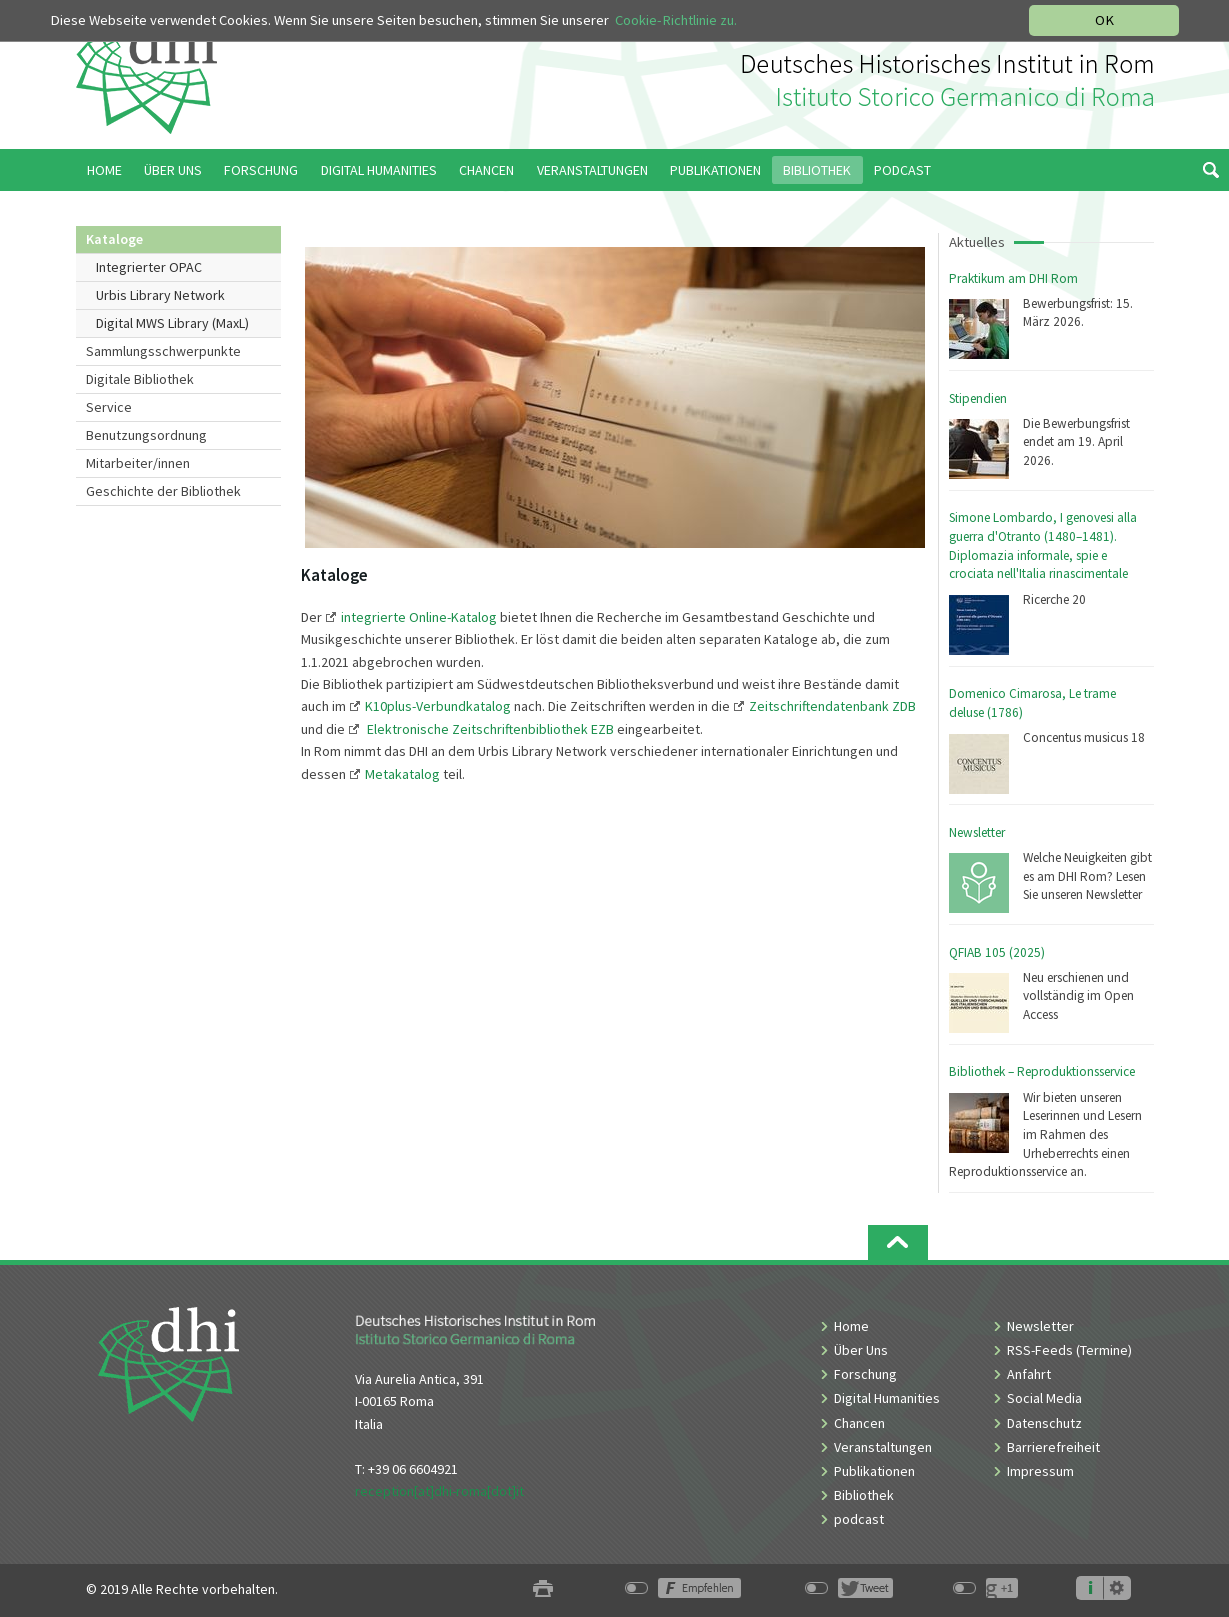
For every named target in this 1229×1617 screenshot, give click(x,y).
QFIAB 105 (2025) (997, 952)
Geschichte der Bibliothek (163, 491)
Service (109, 407)
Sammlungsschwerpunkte (163, 351)
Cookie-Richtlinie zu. (676, 20)
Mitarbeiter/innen (138, 463)
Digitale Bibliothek (140, 379)
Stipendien (978, 398)
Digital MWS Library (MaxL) (172, 323)
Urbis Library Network (160, 295)
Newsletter (977, 832)
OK (1104, 20)
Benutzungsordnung (146, 435)
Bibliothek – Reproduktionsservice (1042, 1071)
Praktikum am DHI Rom (1013, 278)
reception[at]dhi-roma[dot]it (439, 1491)
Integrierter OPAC (149, 267)
